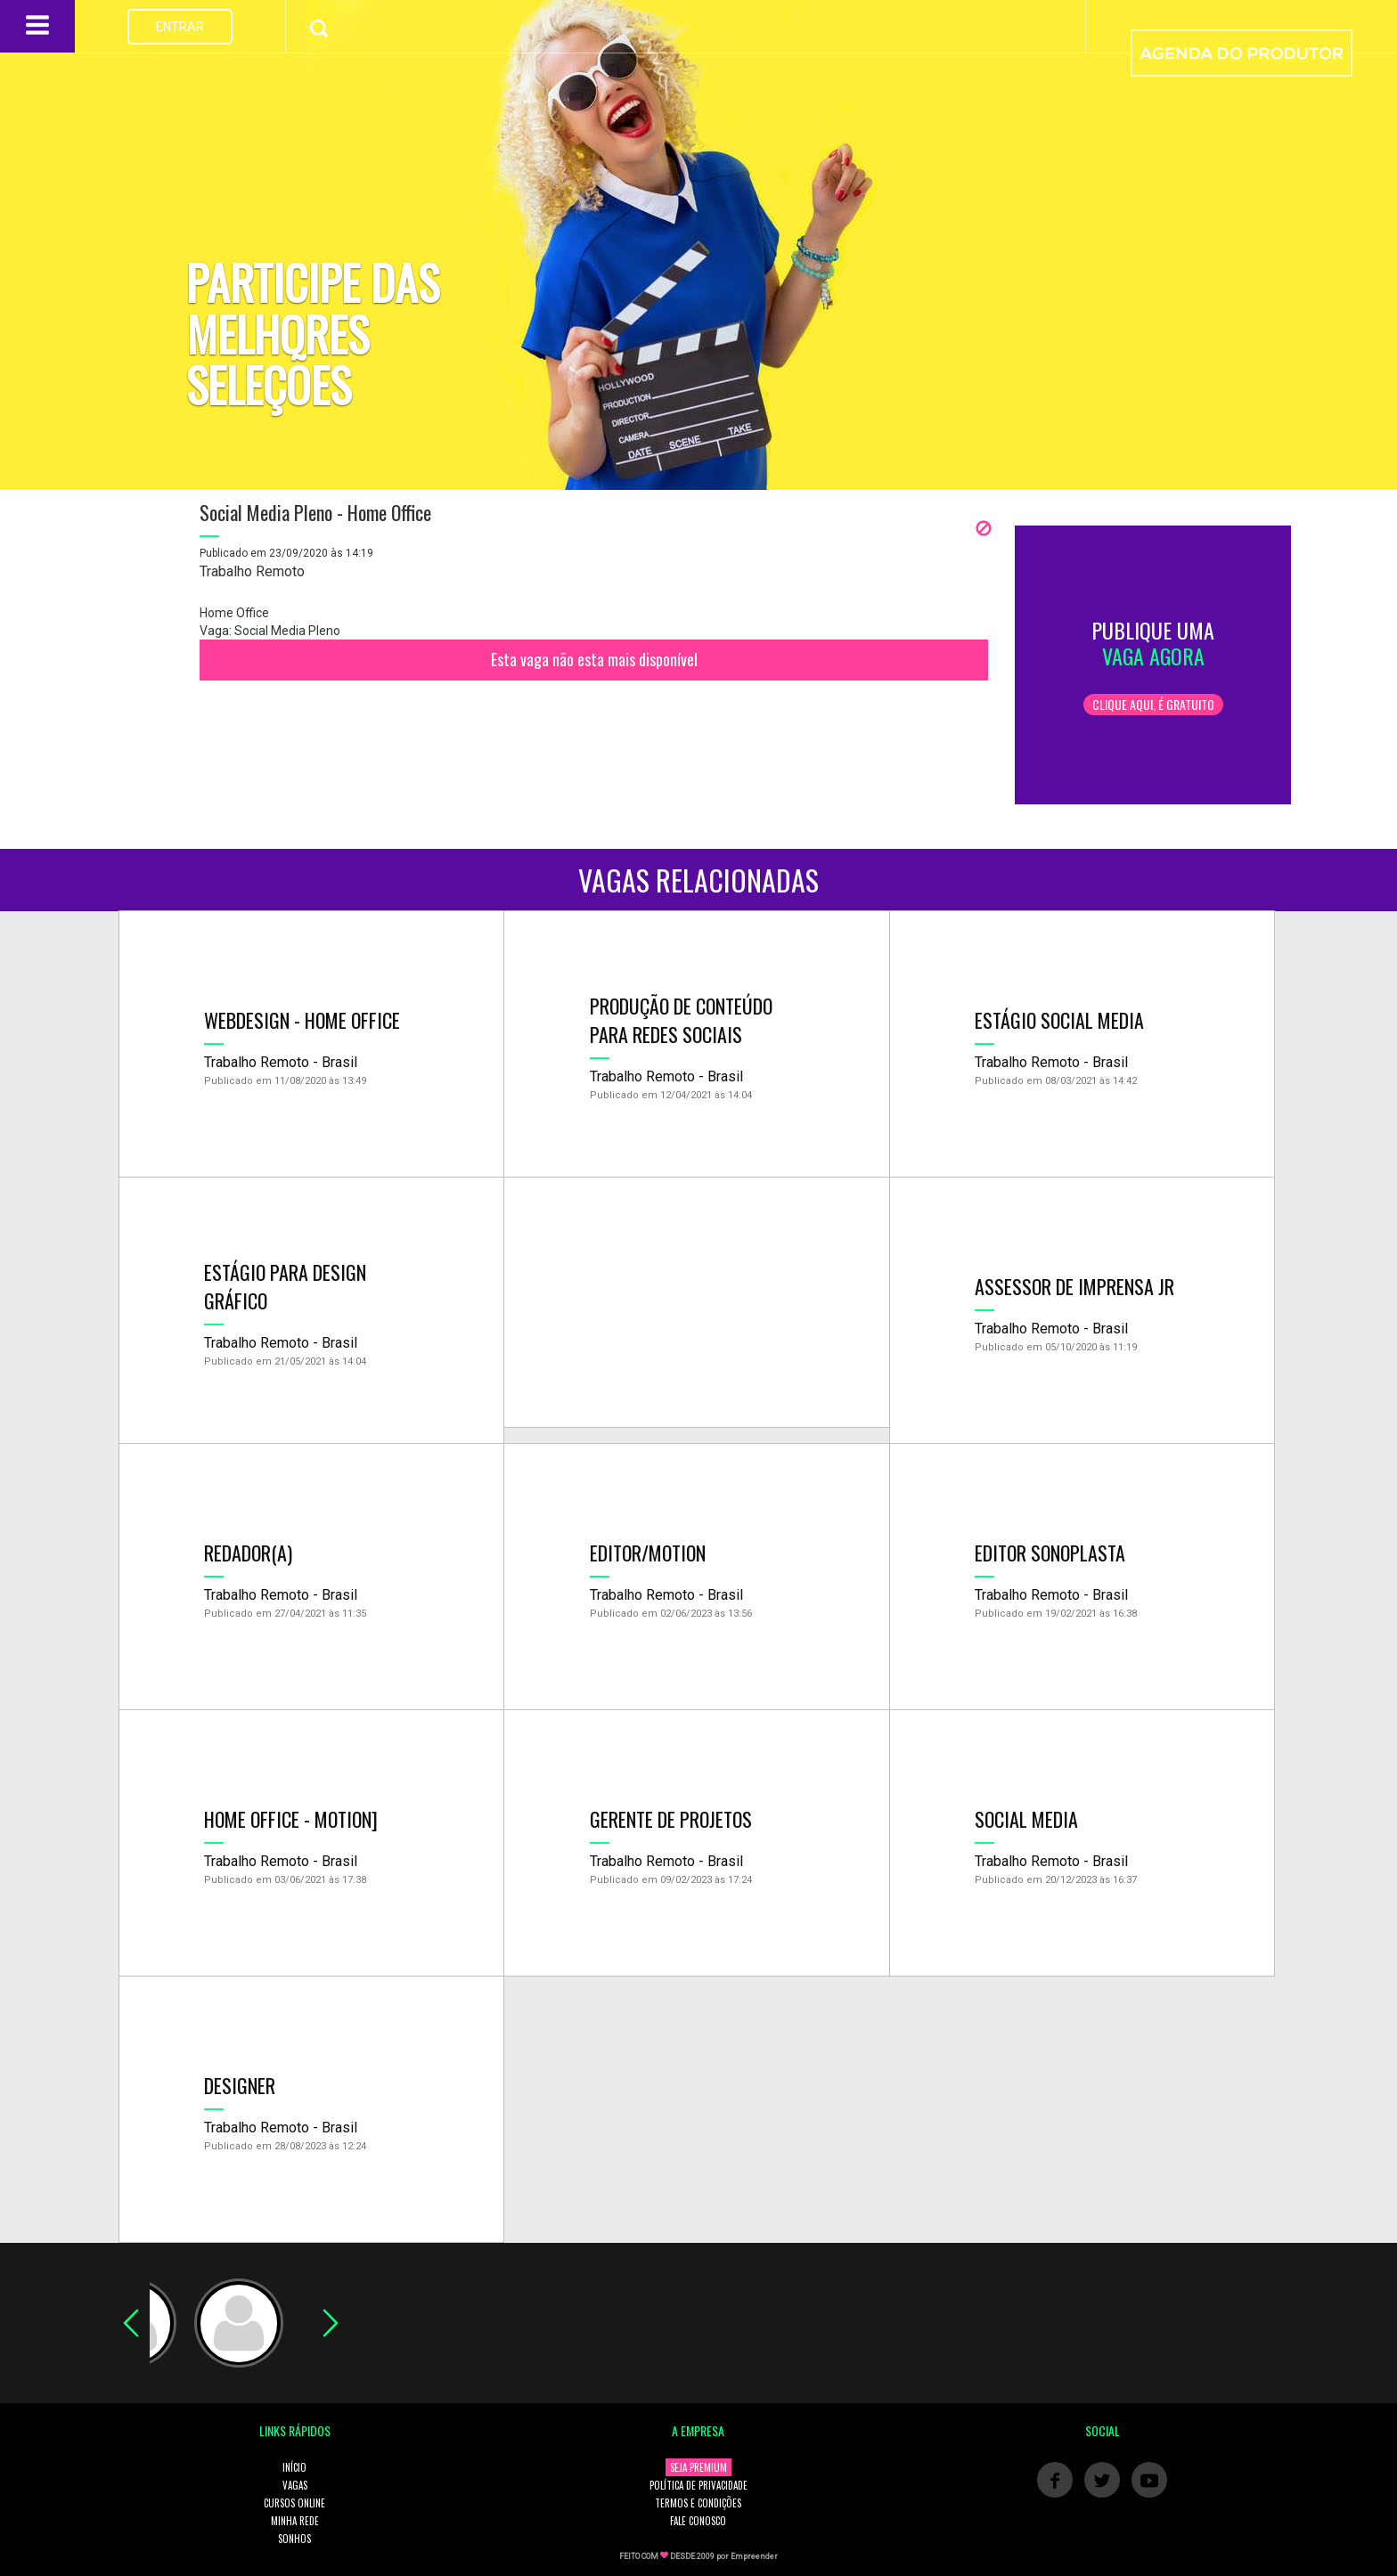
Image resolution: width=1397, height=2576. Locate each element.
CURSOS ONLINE (294, 2503)
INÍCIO (294, 2467)
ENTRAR (180, 27)
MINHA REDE (295, 2521)
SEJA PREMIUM (698, 2467)
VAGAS (294, 2485)
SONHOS (294, 2538)
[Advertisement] (696, 1302)
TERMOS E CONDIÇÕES (698, 2503)
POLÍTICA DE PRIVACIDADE (698, 2485)
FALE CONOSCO (698, 2521)
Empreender (754, 2556)
